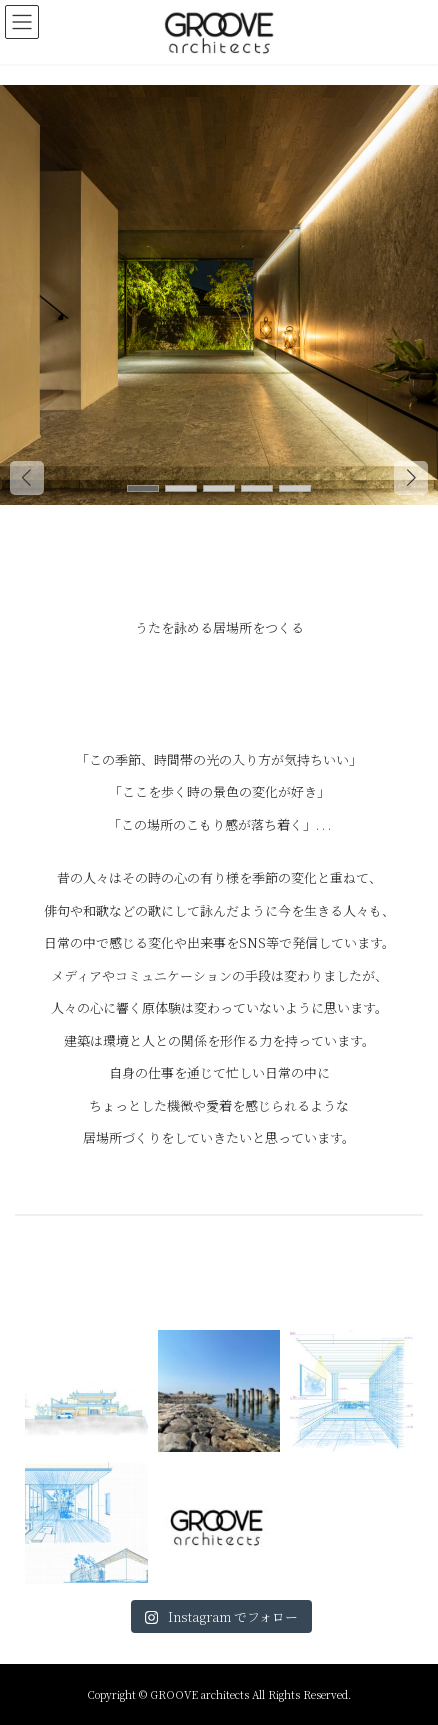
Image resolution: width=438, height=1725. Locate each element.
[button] (411, 478)
